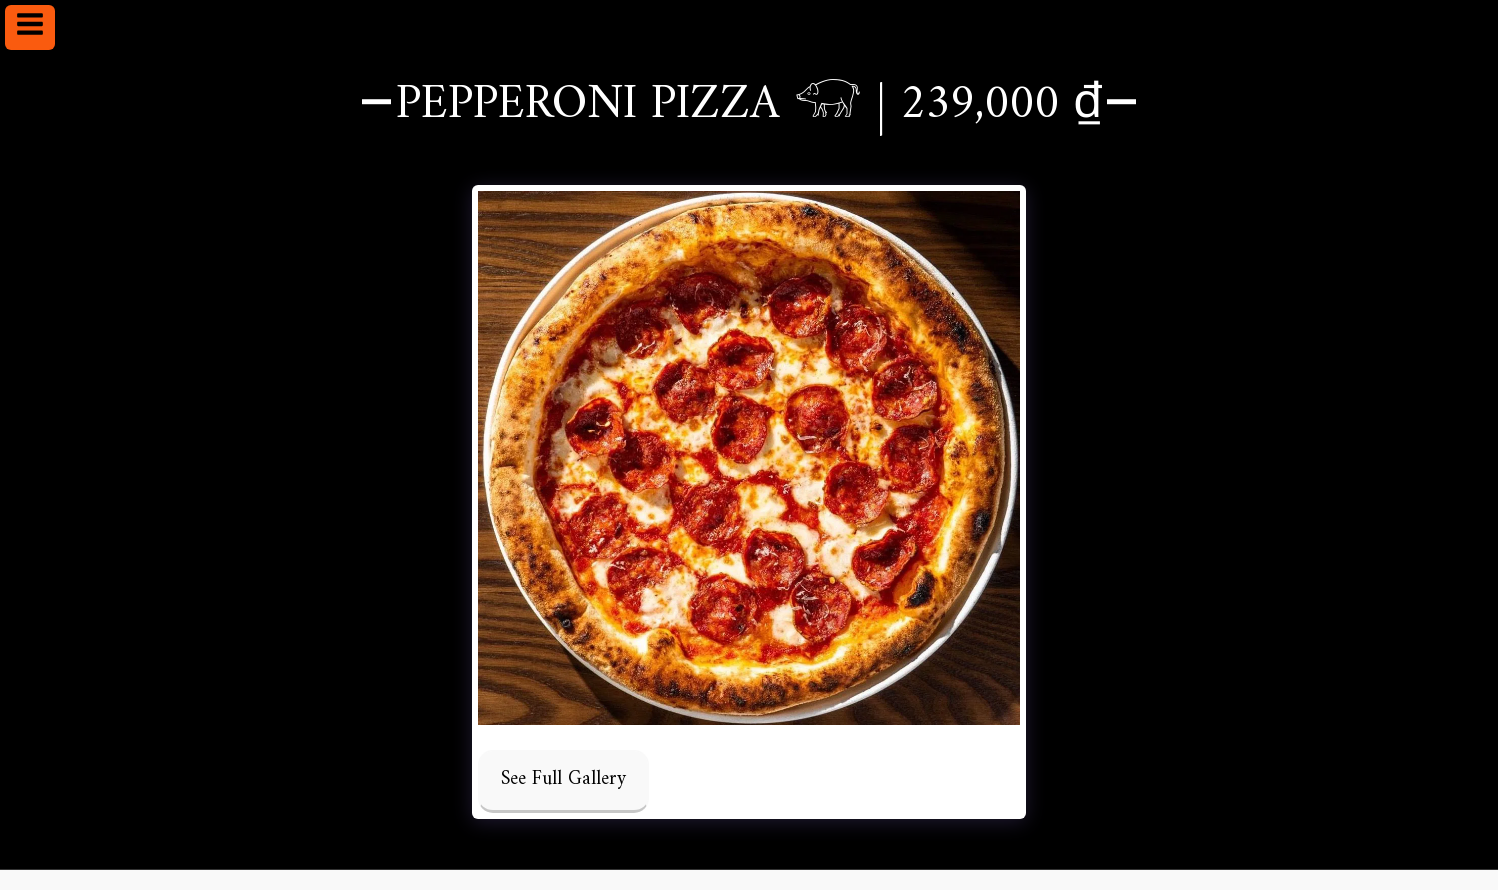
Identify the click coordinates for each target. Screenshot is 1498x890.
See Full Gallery (563, 779)
